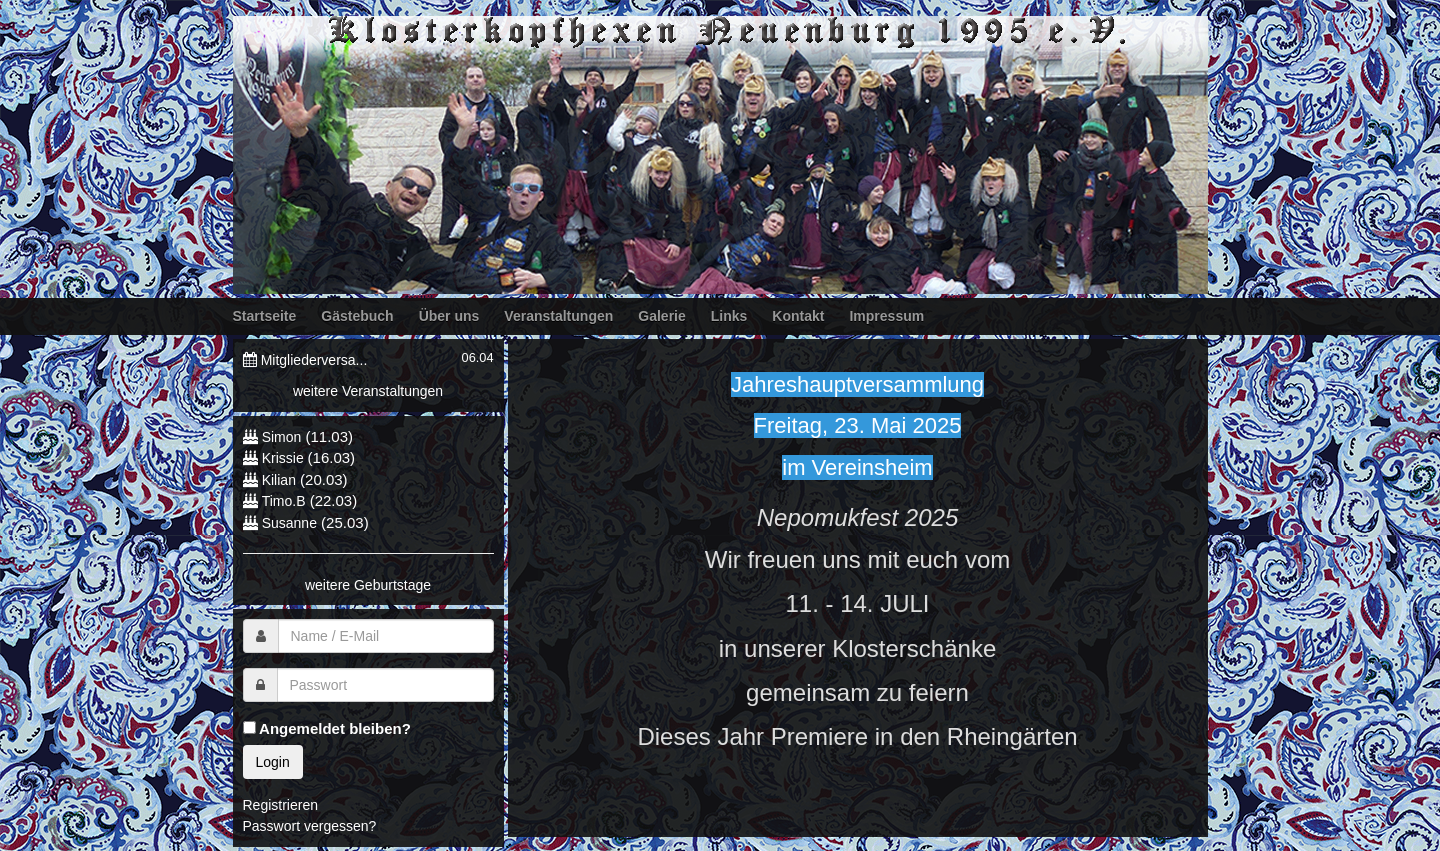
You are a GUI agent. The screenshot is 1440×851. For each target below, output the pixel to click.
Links (729, 316)
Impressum (886, 316)
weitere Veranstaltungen (368, 391)
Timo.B (284, 501)
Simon (282, 437)
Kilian (279, 480)
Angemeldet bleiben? (327, 728)
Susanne (289, 523)
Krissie (285, 458)
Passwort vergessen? (310, 826)
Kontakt (798, 316)
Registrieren (280, 805)
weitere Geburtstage (368, 585)
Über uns (449, 316)
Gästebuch (357, 316)
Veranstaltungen (558, 316)
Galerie (661, 316)
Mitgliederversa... (314, 360)
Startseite (265, 316)
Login (273, 762)
